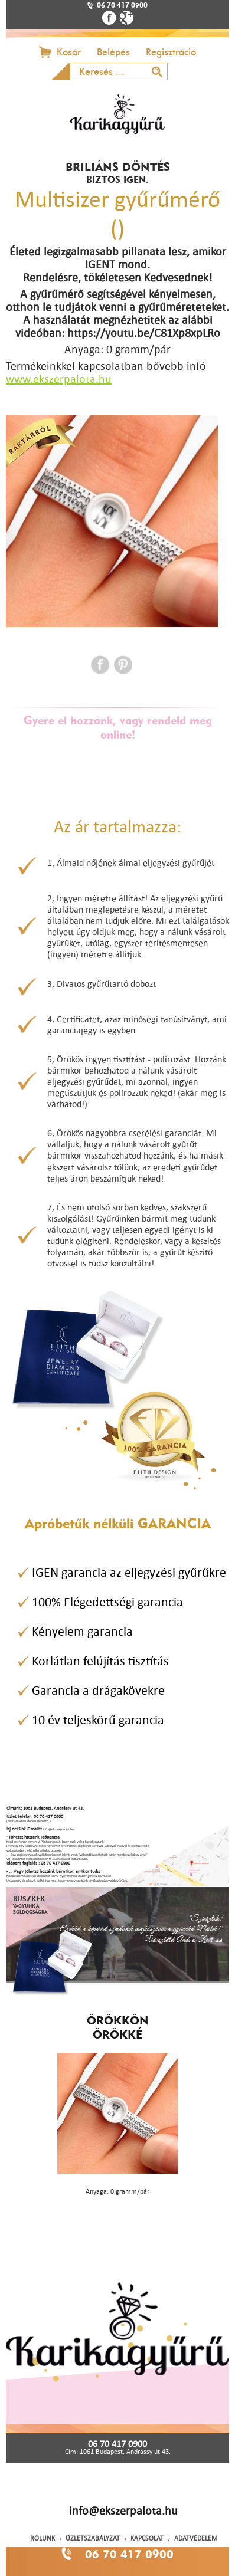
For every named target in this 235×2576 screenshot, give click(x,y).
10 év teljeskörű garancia (98, 1720)
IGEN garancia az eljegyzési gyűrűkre (129, 1572)
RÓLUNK (42, 2538)
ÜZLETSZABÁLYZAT (93, 2538)
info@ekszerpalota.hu (123, 2510)
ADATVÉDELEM (195, 2538)
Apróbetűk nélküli (118, 1522)
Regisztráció (171, 52)
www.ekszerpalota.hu (59, 379)
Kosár (69, 52)
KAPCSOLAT (147, 2538)
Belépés (113, 52)
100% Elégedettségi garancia (107, 1602)
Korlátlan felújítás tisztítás (100, 1661)
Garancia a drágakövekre (98, 1690)
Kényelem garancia (82, 1631)
